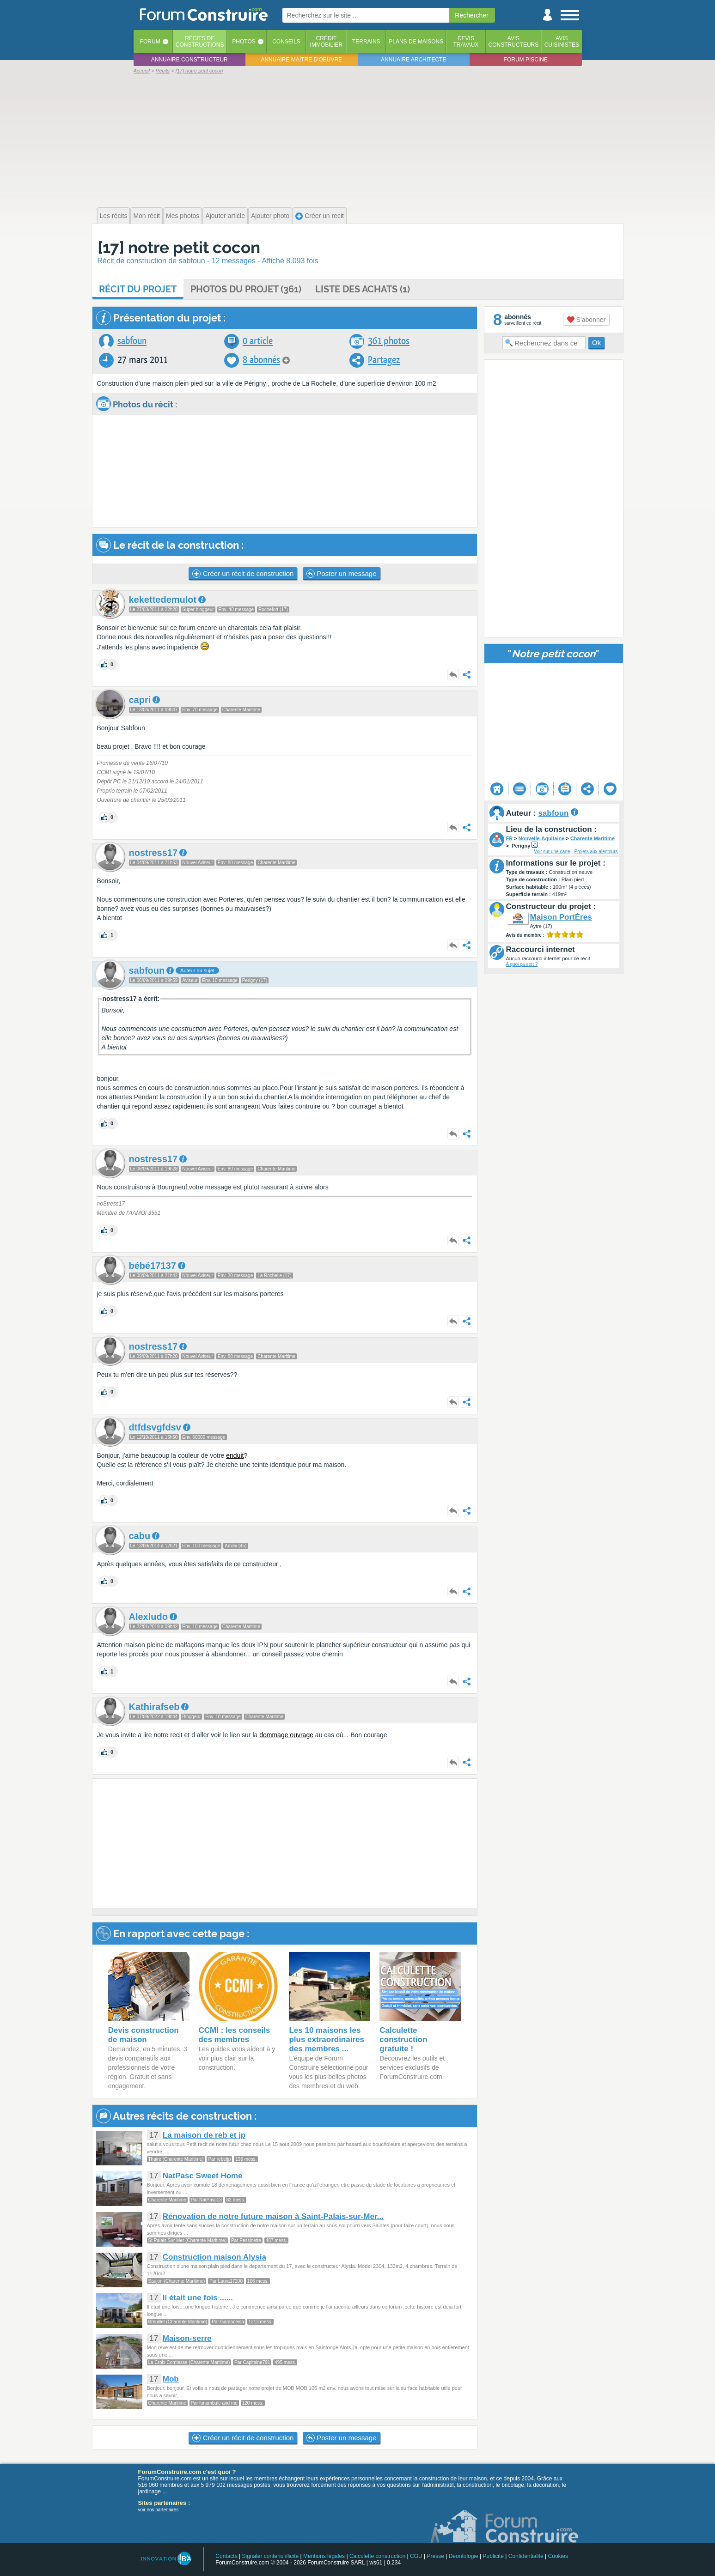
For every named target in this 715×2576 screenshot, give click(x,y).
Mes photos (182, 215)
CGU (416, 2556)
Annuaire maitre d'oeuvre (301, 59)
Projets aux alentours (596, 851)
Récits (200, 41)
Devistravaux (465, 41)
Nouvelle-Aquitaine (542, 838)
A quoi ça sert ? (522, 964)
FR (509, 838)
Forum (150, 41)
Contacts (226, 2556)
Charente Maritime (592, 838)
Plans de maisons (416, 41)
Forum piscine (526, 59)
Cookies (558, 2556)
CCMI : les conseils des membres (234, 2035)
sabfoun (132, 341)
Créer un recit (319, 216)
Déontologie (463, 2556)
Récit (138, 289)
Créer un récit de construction (242, 574)
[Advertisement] (358, 139)
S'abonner (586, 319)
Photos (243, 41)
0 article (258, 341)
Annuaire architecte (413, 59)
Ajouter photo (270, 215)
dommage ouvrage (286, 1735)
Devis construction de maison (143, 2035)
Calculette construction (377, 2556)
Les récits (114, 215)
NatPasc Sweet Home (203, 2175)
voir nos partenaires (158, 2509)
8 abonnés (261, 360)
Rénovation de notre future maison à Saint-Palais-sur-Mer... (273, 2216)
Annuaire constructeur (189, 59)
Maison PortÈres (561, 917)
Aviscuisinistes (561, 41)
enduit (235, 1455)
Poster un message (341, 574)
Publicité (493, 2556)
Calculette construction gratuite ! (403, 2039)
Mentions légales (324, 2556)
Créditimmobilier (326, 41)
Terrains (366, 41)
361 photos (388, 341)
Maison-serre (187, 2338)
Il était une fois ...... (198, 2297)
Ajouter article (225, 215)
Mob (171, 2379)
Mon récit (146, 215)
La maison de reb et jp (204, 2135)
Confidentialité (526, 2556)
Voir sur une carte (552, 851)
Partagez (384, 360)
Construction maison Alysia (214, 2257)
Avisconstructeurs (514, 41)
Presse (435, 2556)
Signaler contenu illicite (270, 2556)
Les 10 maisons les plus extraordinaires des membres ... (326, 2039)
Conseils (286, 41)
